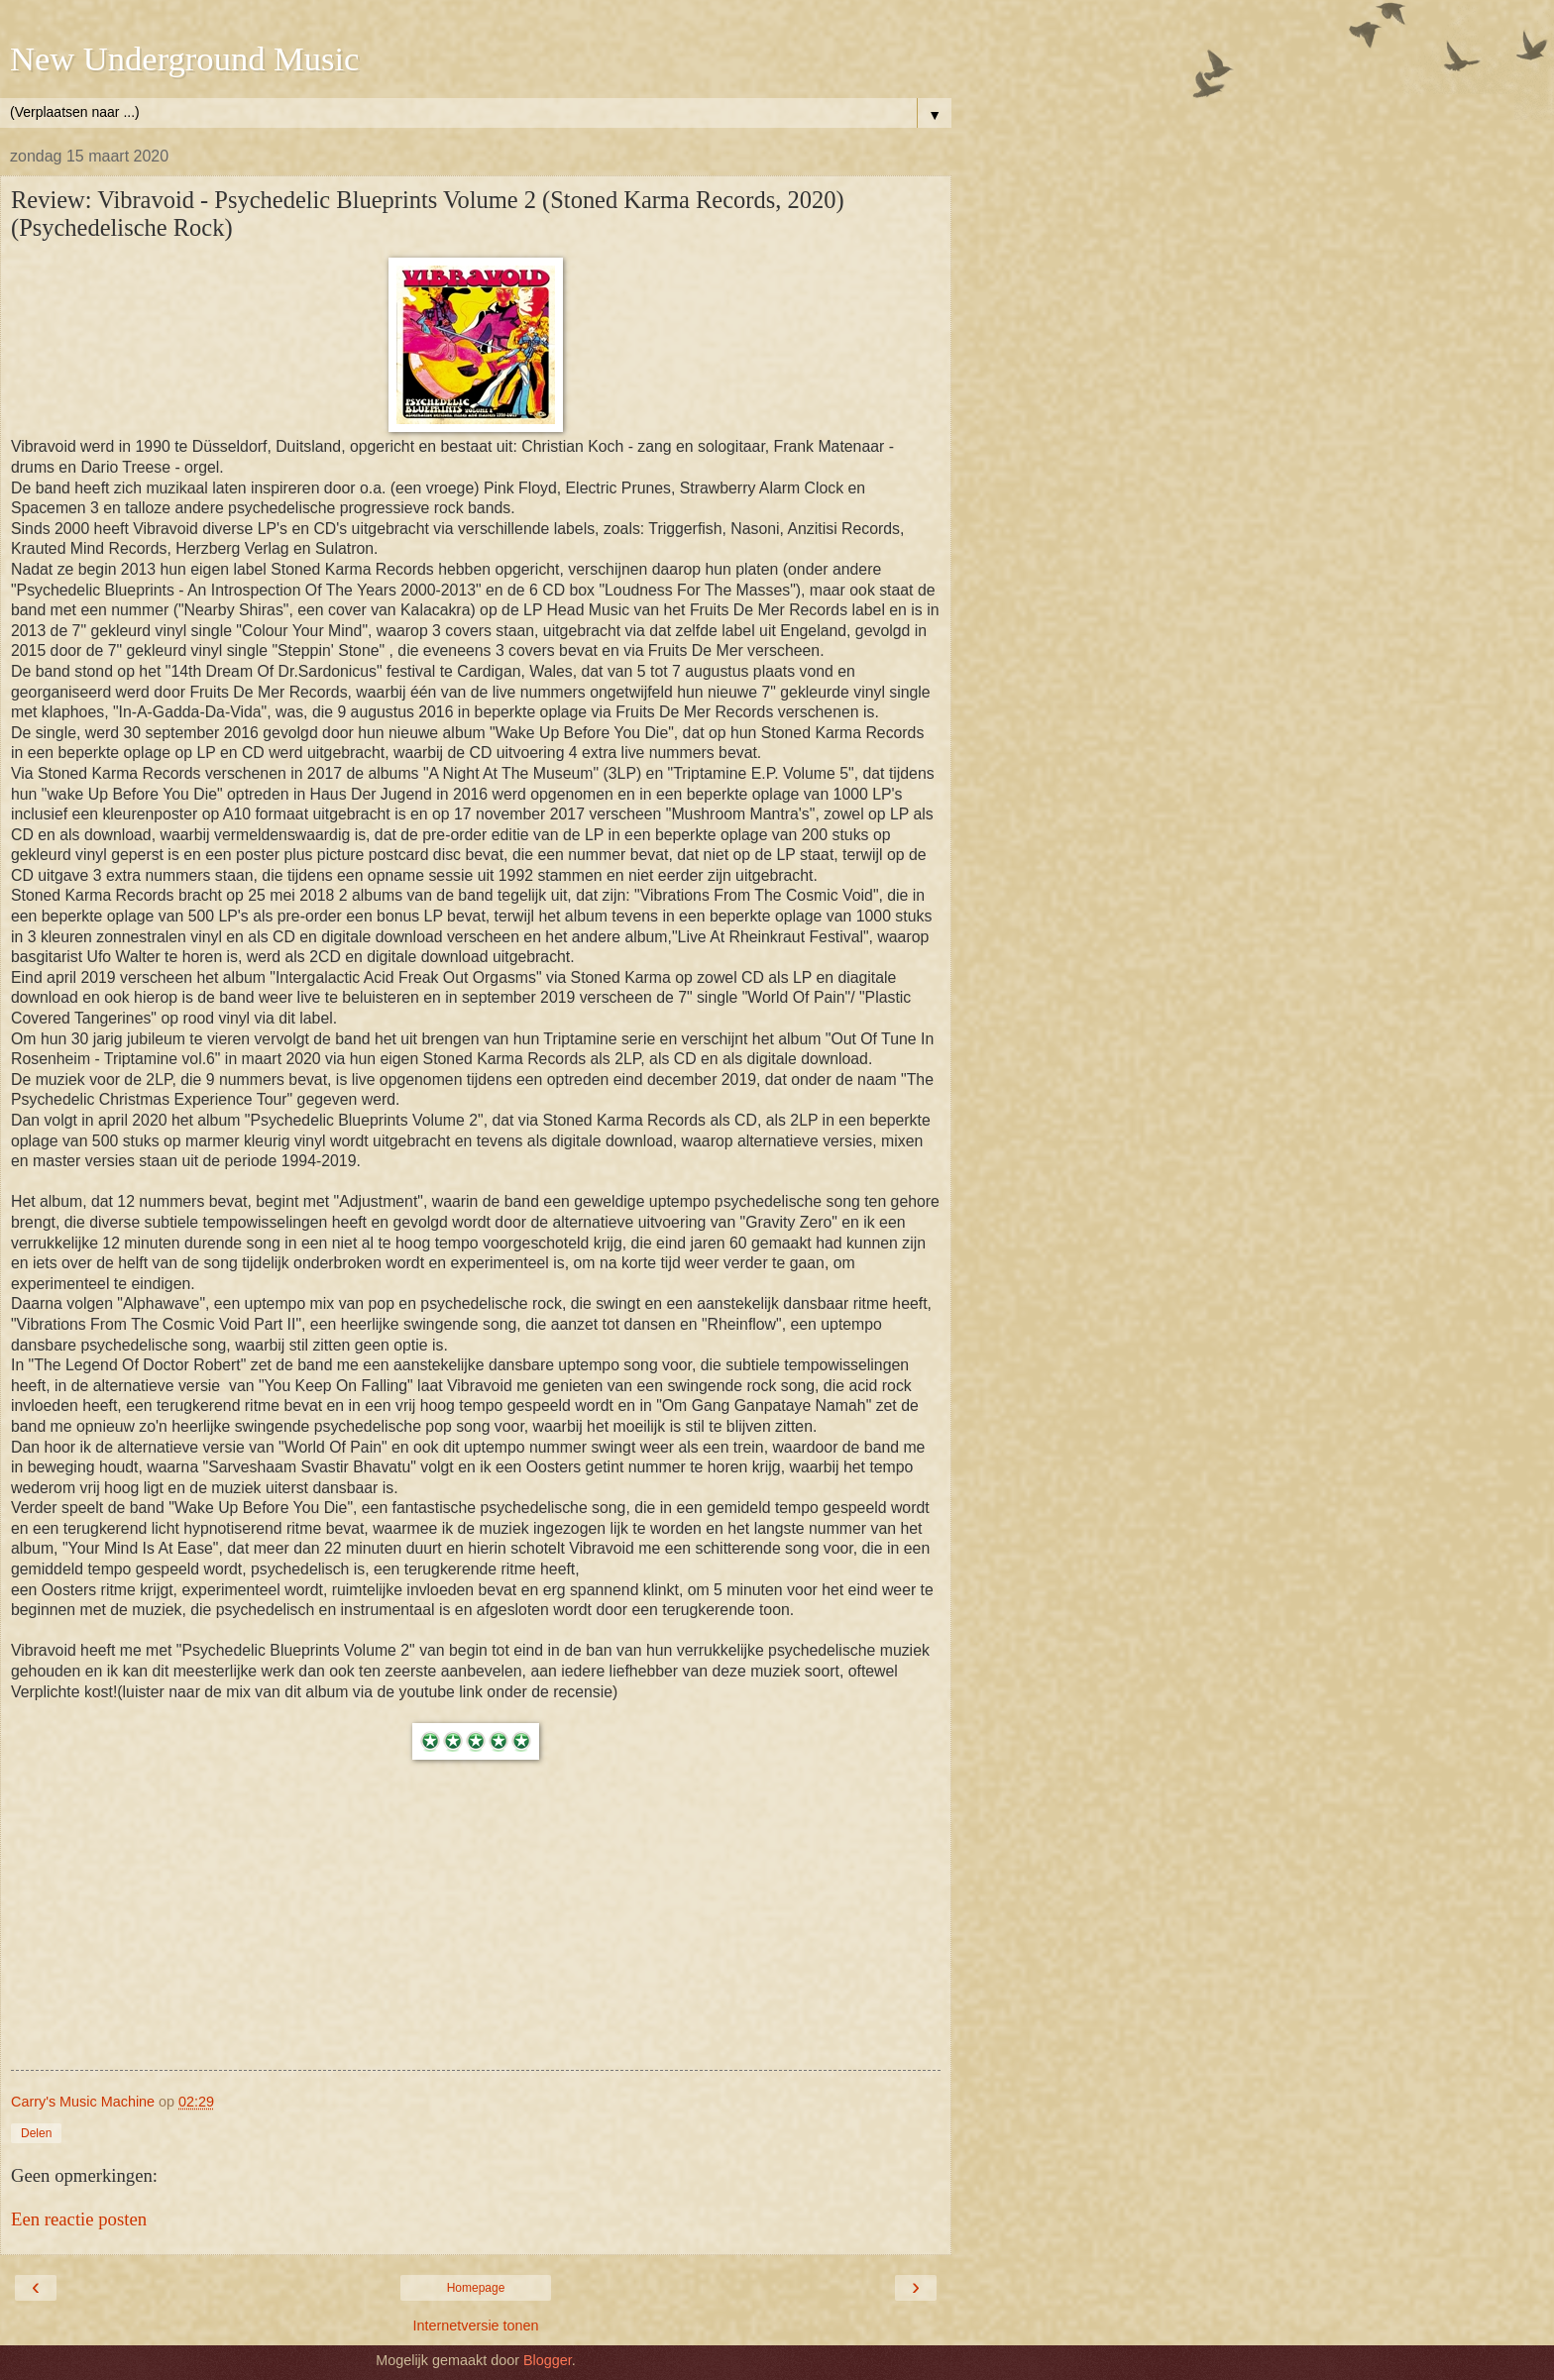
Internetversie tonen (475, 2325)
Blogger (547, 2360)
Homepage (476, 2288)
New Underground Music (184, 58)
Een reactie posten (79, 2219)
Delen (36, 2133)
